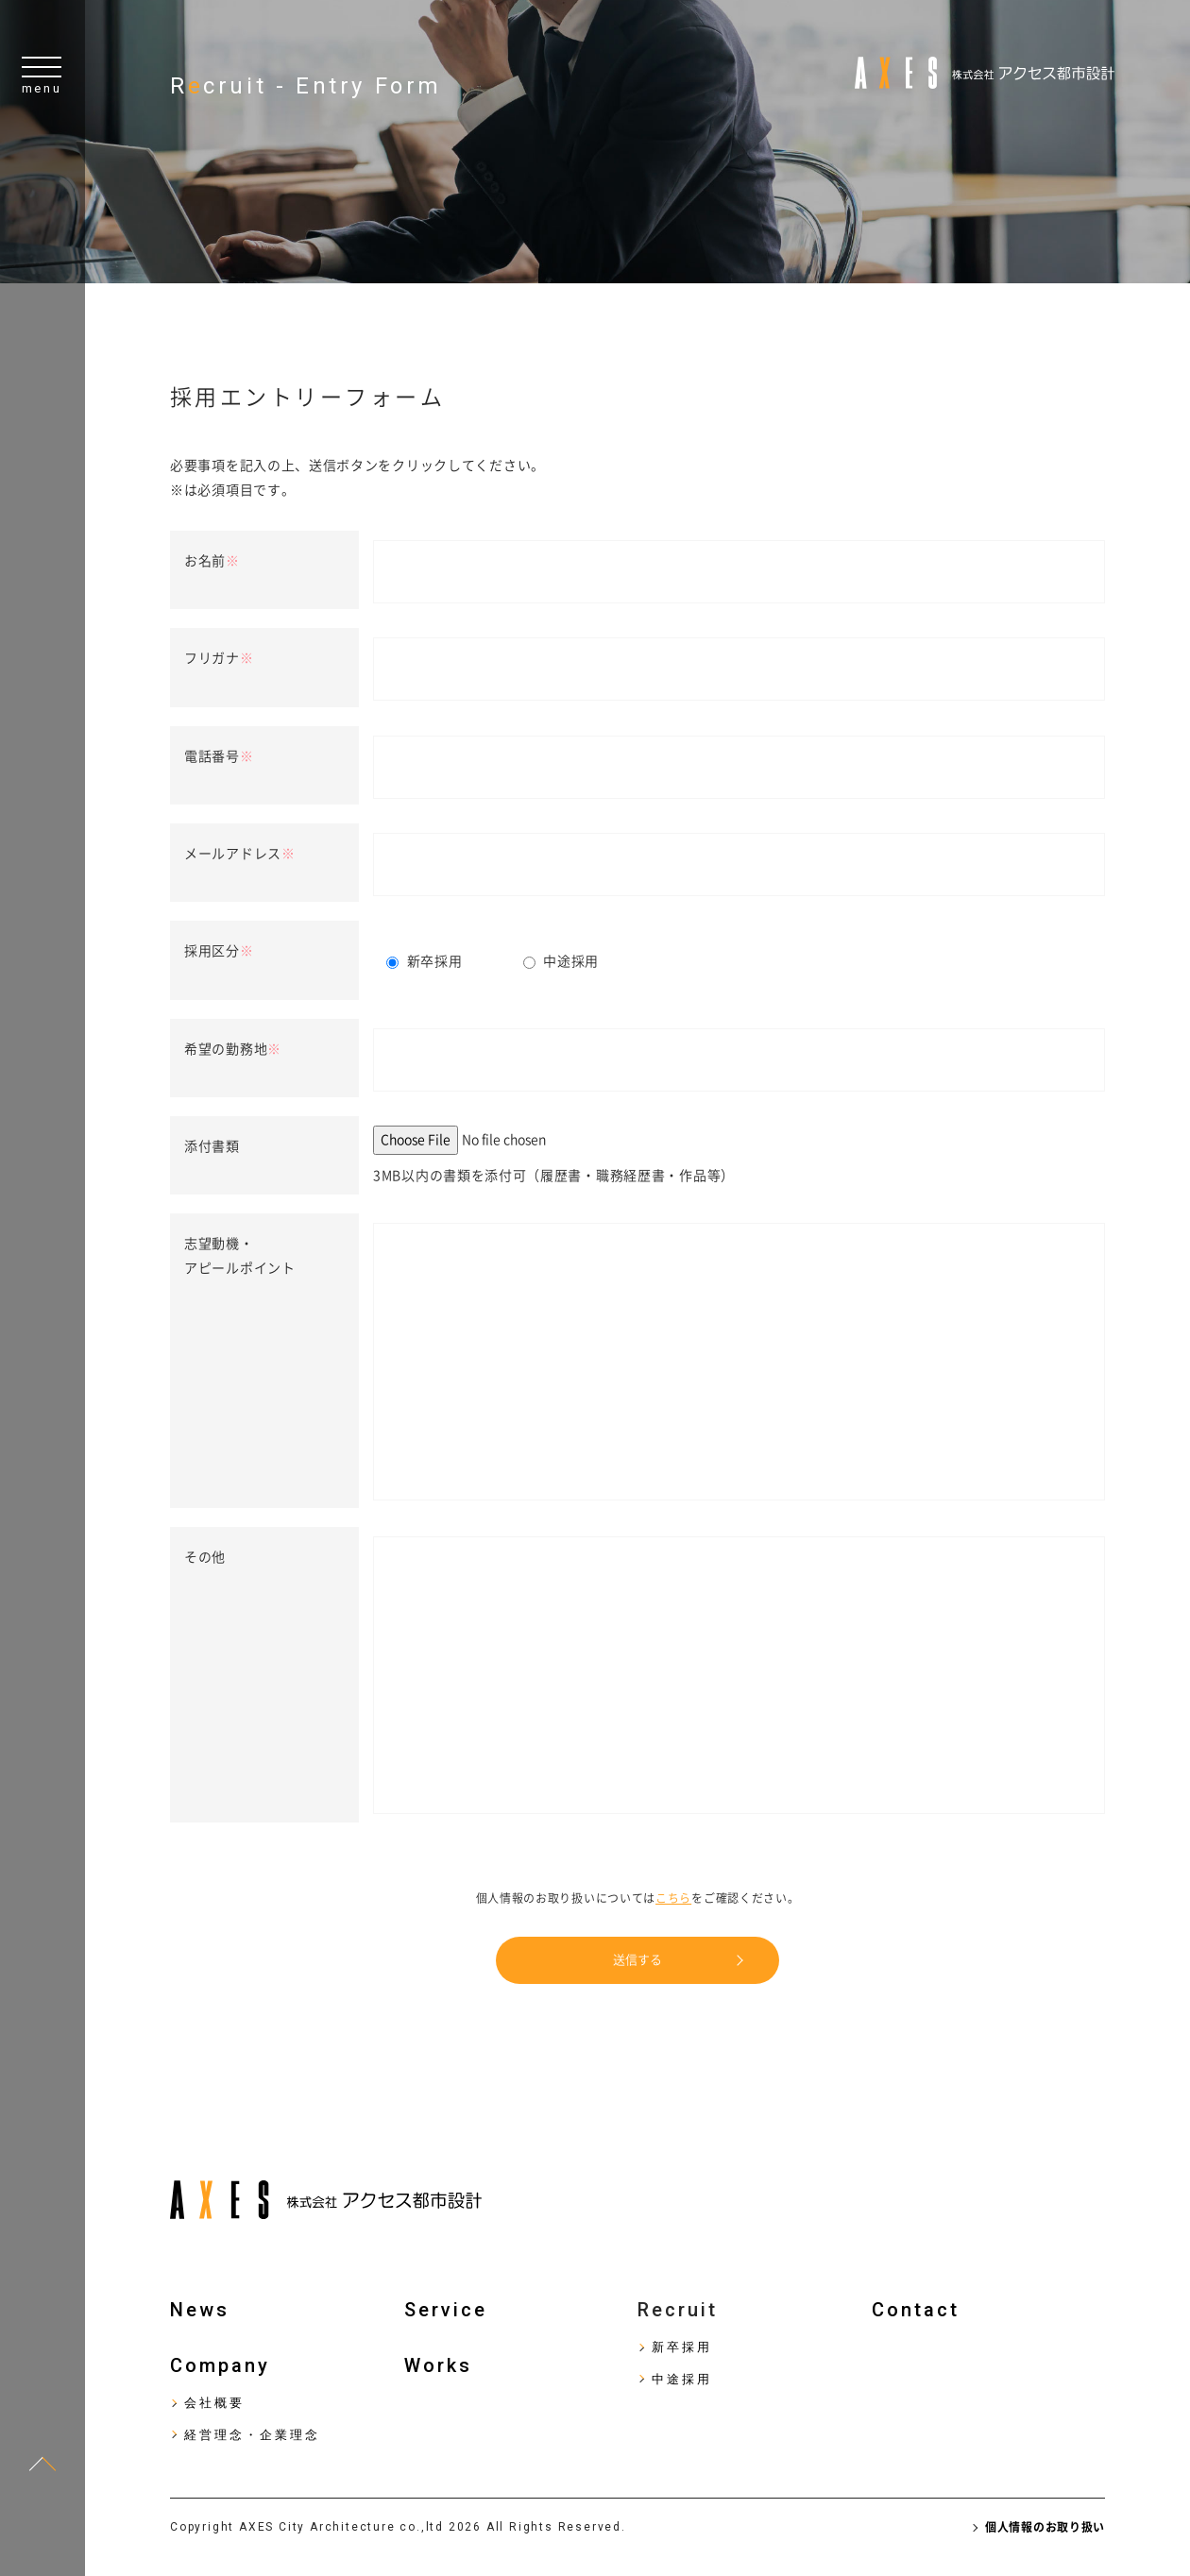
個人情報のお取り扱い (1045, 2527)
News (200, 2309)
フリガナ (219, 658)
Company (220, 2365)
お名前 (212, 561)
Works (438, 2365)
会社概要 (214, 2403)
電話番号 (219, 756)
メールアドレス (240, 853)
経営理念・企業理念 (252, 2435)
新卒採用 (682, 2347)
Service (445, 2309)
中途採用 (682, 2379)
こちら (673, 1898)
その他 (205, 1557)
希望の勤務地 (232, 1049)
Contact (916, 2309)
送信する (637, 1960)
